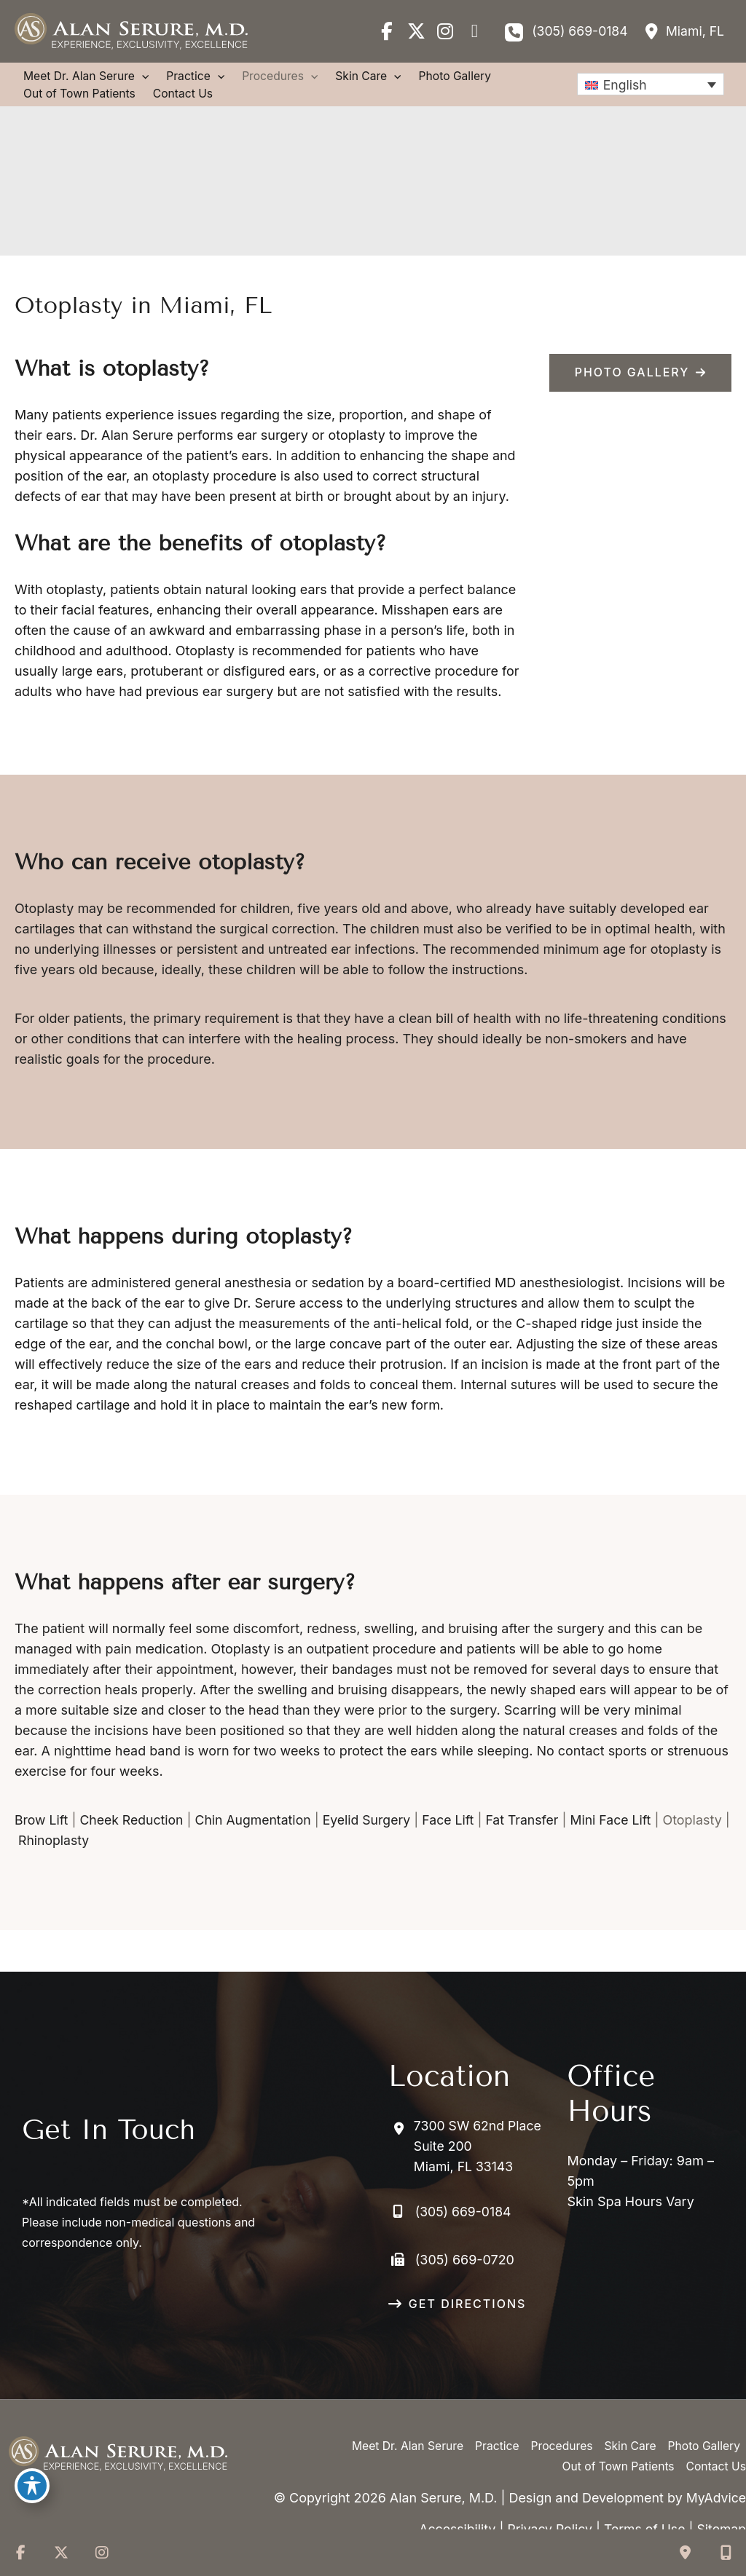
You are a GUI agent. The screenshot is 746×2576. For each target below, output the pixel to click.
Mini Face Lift (622, 1841)
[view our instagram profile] (441, 31)
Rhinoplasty (122, 1861)
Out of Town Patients (615, 2446)
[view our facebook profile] (383, 31)
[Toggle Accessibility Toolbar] (32, 2485)
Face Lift (457, 1841)
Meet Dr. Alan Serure (401, 2426)
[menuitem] (648, 85)
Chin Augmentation (257, 1841)
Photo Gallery (703, 2426)
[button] (640, 373)
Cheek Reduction (133, 1841)
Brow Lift (42, 1841)
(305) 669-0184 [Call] (577, 31)
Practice (492, 2426)
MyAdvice (715, 2497)
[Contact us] (684, 2552)
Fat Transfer (532, 1841)
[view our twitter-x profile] (412, 31)
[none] (648, 85)
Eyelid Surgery (373, 1841)
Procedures (558, 2426)
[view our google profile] (471, 31)
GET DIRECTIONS (467, 2283)
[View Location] (682, 31)
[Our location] (725, 2552)
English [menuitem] (622, 84)
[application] (145, 77)
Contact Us (715, 2446)
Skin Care (628, 2426)
